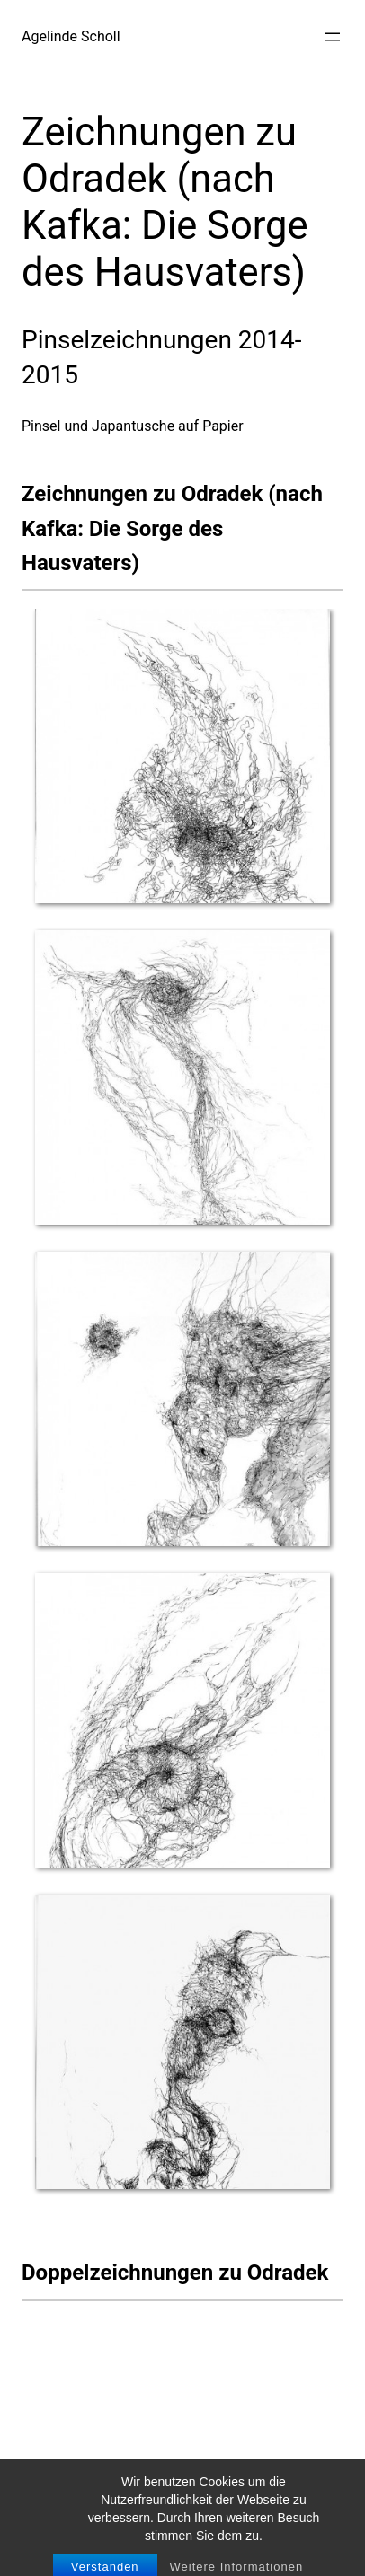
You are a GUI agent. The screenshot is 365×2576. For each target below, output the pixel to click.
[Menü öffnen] (332, 37)
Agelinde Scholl (71, 36)
